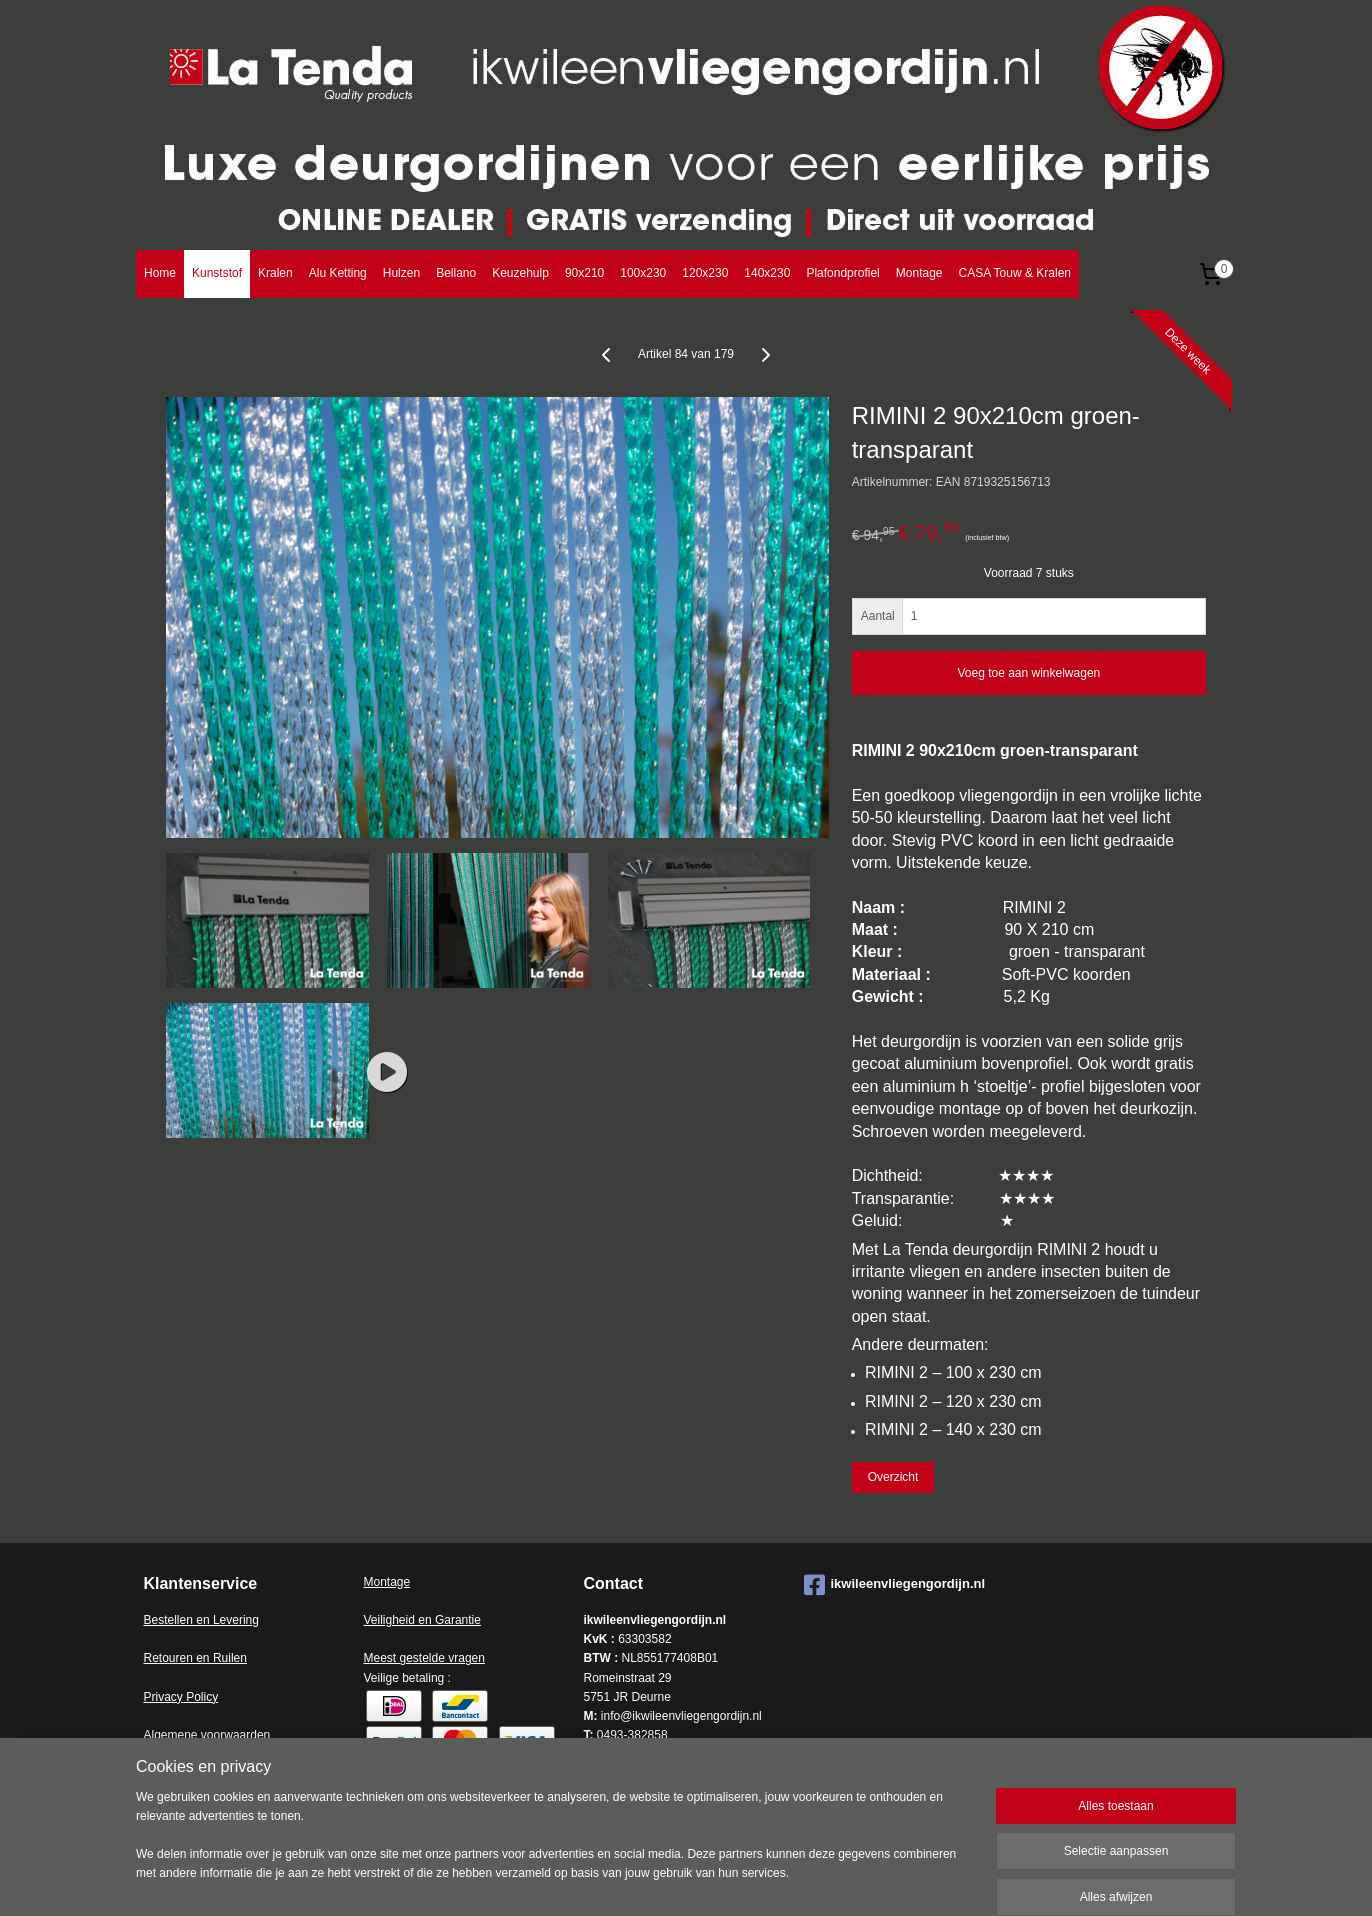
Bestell (162, 1620)
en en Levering (219, 1620)
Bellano (456, 273)
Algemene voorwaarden (207, 1735)
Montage (919, 273)
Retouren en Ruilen (195, 1658)
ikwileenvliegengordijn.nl (895, 1585)
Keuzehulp (520, 273)
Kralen (275, 273)
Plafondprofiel (842, 273)
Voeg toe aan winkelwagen (1028, 673)
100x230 (643, 273)
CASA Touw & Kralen (1014, 273)
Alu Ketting (338, 273)
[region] (554, 1848)
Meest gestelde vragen (424, 1658)
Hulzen (401, 273)
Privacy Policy (181, 1697)
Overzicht (893, 1477)
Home (160, 273)
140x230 (767, 273)
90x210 (584, 273)
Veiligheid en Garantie (422, 1620)
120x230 (705, 273)
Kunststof (217, 273)
